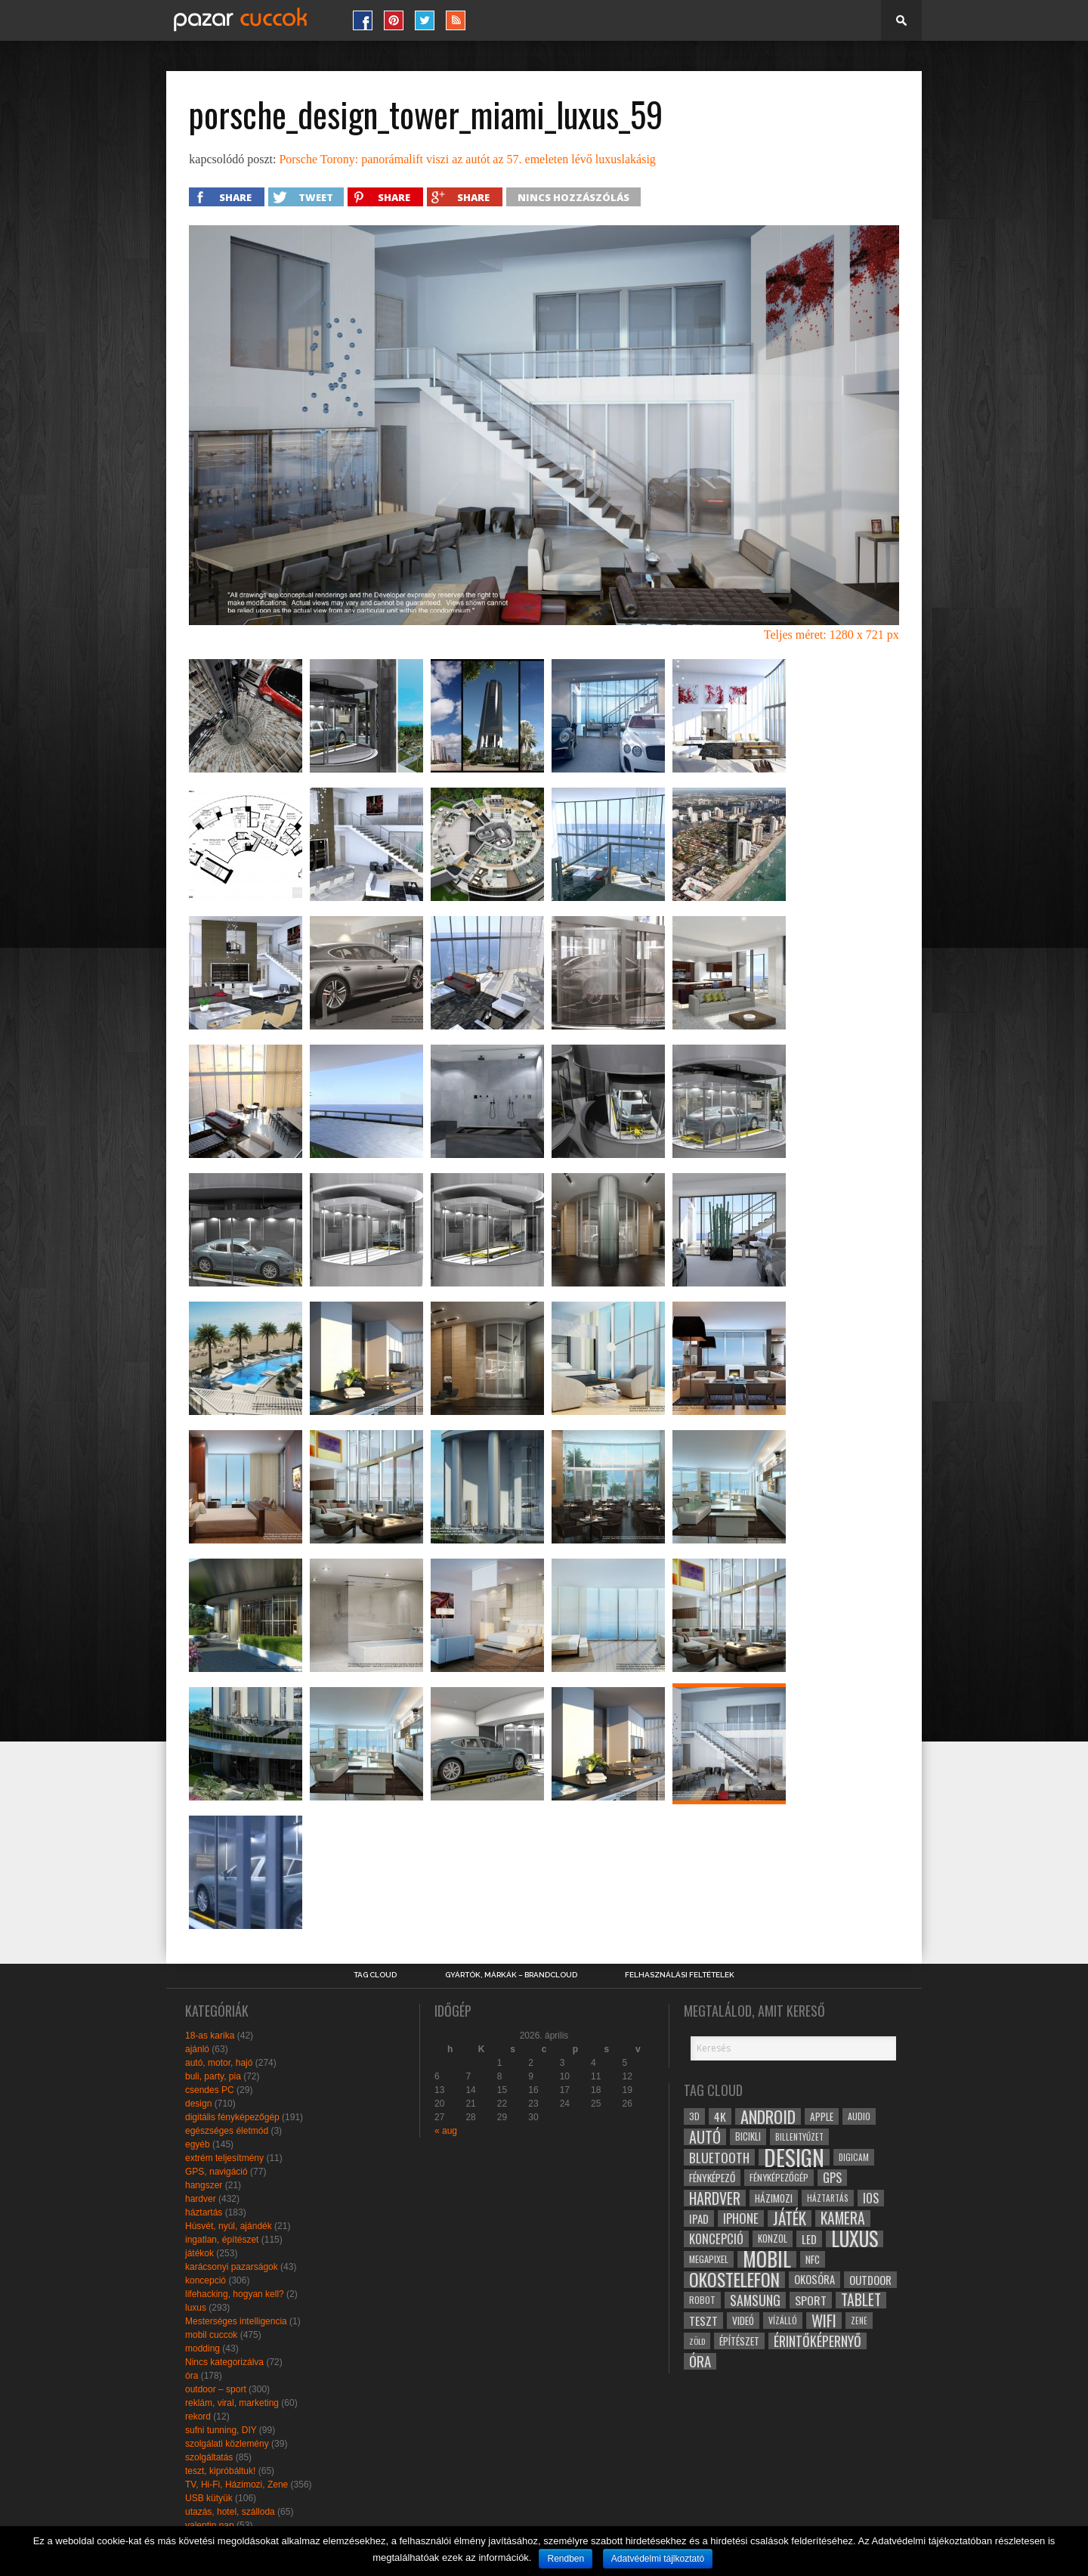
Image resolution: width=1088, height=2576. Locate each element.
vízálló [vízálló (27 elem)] (782, 2320)
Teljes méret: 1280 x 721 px (831, 634)
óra (191, 2375)
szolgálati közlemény (227, 2443)
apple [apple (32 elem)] (821, 2116)
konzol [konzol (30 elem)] (772, 2238)
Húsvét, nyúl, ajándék (228, 2226)
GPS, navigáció (216, 2171)
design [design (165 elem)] (794, 2157)
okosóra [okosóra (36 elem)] (814, 2279)
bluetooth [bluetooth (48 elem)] (719, 2157)
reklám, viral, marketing (232, 2403)
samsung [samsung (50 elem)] (755, 2300)
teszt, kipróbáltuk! (220, 2471)
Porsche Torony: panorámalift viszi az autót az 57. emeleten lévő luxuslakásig (467, 159)
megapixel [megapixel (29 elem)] (708, 2259)
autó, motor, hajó (218, 2062)
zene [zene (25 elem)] (859, 2320)
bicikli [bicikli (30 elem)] (748, 2136)
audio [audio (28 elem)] (859, 2116)
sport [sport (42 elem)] (811, 2300)
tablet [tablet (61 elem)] (861, 2300)
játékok (199, 2253)
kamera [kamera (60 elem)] (843, 2218)
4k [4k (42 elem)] (720, 2116)
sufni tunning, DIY (221, 2430)
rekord (198, 2416)
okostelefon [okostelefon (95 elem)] (734, 2279)
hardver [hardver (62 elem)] (714, 2198)
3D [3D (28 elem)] (694, 2116)
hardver (200, 2199)
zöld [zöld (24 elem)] (697, 2341)
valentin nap (209, 2525)
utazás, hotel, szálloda (230, 2511)
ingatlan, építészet (221, 2239)
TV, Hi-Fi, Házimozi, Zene (236, 2484)
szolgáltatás (209, 2457)
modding (202, 2348)
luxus (195, 2307)
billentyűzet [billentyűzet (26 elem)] (799, 2136)
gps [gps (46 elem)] (832, 2177)
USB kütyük (209, 2498)
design (198, 2103)
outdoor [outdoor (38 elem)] (870, 2279)
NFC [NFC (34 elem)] (812, 2259)
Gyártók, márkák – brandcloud (511, 1975)
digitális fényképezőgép (232, 2117)
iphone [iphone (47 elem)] (741, 2218)
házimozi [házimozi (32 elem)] (774, 2198)
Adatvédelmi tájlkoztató (657, 2558)
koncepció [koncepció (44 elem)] (716, 2239)
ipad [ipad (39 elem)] (699, 2218)
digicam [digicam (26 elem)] (854, 2156)
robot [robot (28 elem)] (702, 2299)
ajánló (197, 2049)
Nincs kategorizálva (224, 2362)
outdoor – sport (215, 2389)
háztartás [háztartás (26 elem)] (827, 2197)
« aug (445, 2131)
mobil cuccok (211, 2335)
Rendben (565, 2558)
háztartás (203, 2212)
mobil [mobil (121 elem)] (767, 2259)
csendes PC (209, 2090)
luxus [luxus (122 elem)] (854, 2239)
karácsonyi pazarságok (231, 2267)
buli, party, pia (213, 2076)
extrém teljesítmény (224, 2158)
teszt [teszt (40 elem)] (703, 2320)
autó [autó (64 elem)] (705, 2137)
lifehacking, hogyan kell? (234, 2294)
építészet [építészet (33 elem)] (739, 2340)
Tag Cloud (375, 1975)
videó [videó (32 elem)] (743, 2320)
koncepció (205, 2280)
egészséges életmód (226, 2131)
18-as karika (209, 2035)
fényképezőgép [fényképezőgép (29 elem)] (779, 2177)
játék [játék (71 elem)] (789, 2218)
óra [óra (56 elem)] (700, 2361)
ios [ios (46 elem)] (871, 2198)
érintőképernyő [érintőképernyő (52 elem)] (817, 2341)
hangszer (203, 2185)
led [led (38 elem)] (809, 2239)
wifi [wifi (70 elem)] (823, 2320)
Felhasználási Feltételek (679, 1975)
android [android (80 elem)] (768, 2116)
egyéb (197, 2144)
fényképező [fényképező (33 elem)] (712, 2177)
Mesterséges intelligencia (236, 2321)
